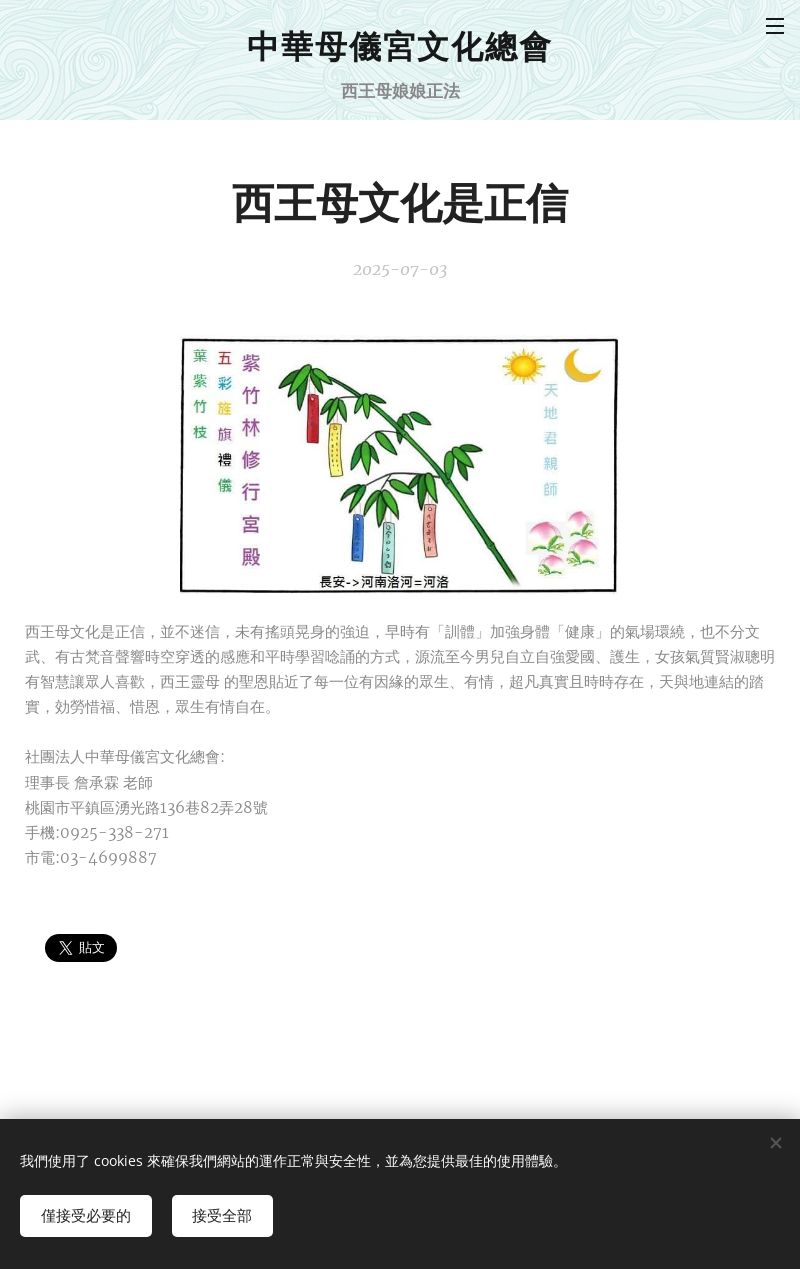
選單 (775, 26)
